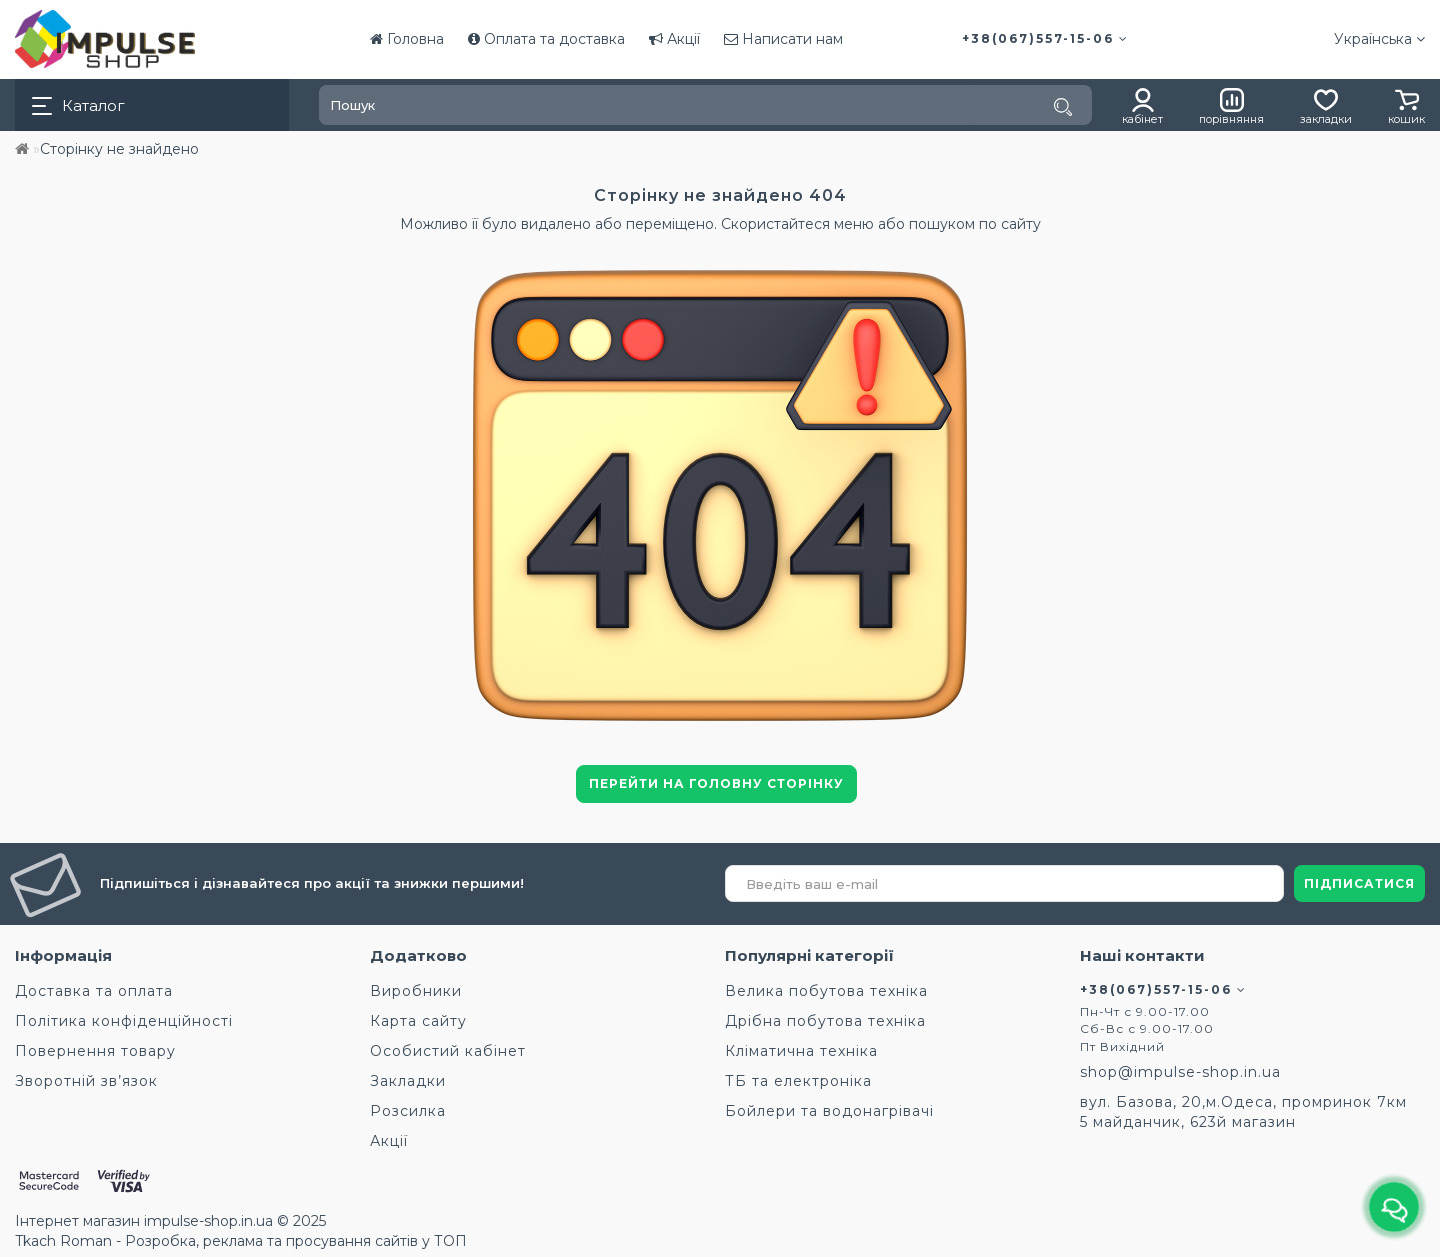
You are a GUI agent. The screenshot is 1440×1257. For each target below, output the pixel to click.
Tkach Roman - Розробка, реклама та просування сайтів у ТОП (241, 1241)
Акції (674, 39)
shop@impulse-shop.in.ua (1180, 1072)
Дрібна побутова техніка (825, 1021)
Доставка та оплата (94, 991)
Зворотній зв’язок (86, 1081)
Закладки (408, 1081)
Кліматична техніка (801, 1051)
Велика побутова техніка (826, 991)
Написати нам (783, 39)
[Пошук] (1063, 107)
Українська (1379, 39)
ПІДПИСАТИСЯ (1359, 883)
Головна (407, 39)
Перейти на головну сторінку (716, 783)
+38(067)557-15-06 (1045, 38)
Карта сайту (418, 1021)
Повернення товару (95, 1051)
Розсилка (408, 1111)
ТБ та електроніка (798, 1081)
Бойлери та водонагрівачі (829, 1111)
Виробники (416, 991)
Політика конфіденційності (124, 1021)
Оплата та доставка (546, 39)
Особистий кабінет (448, 1051)
